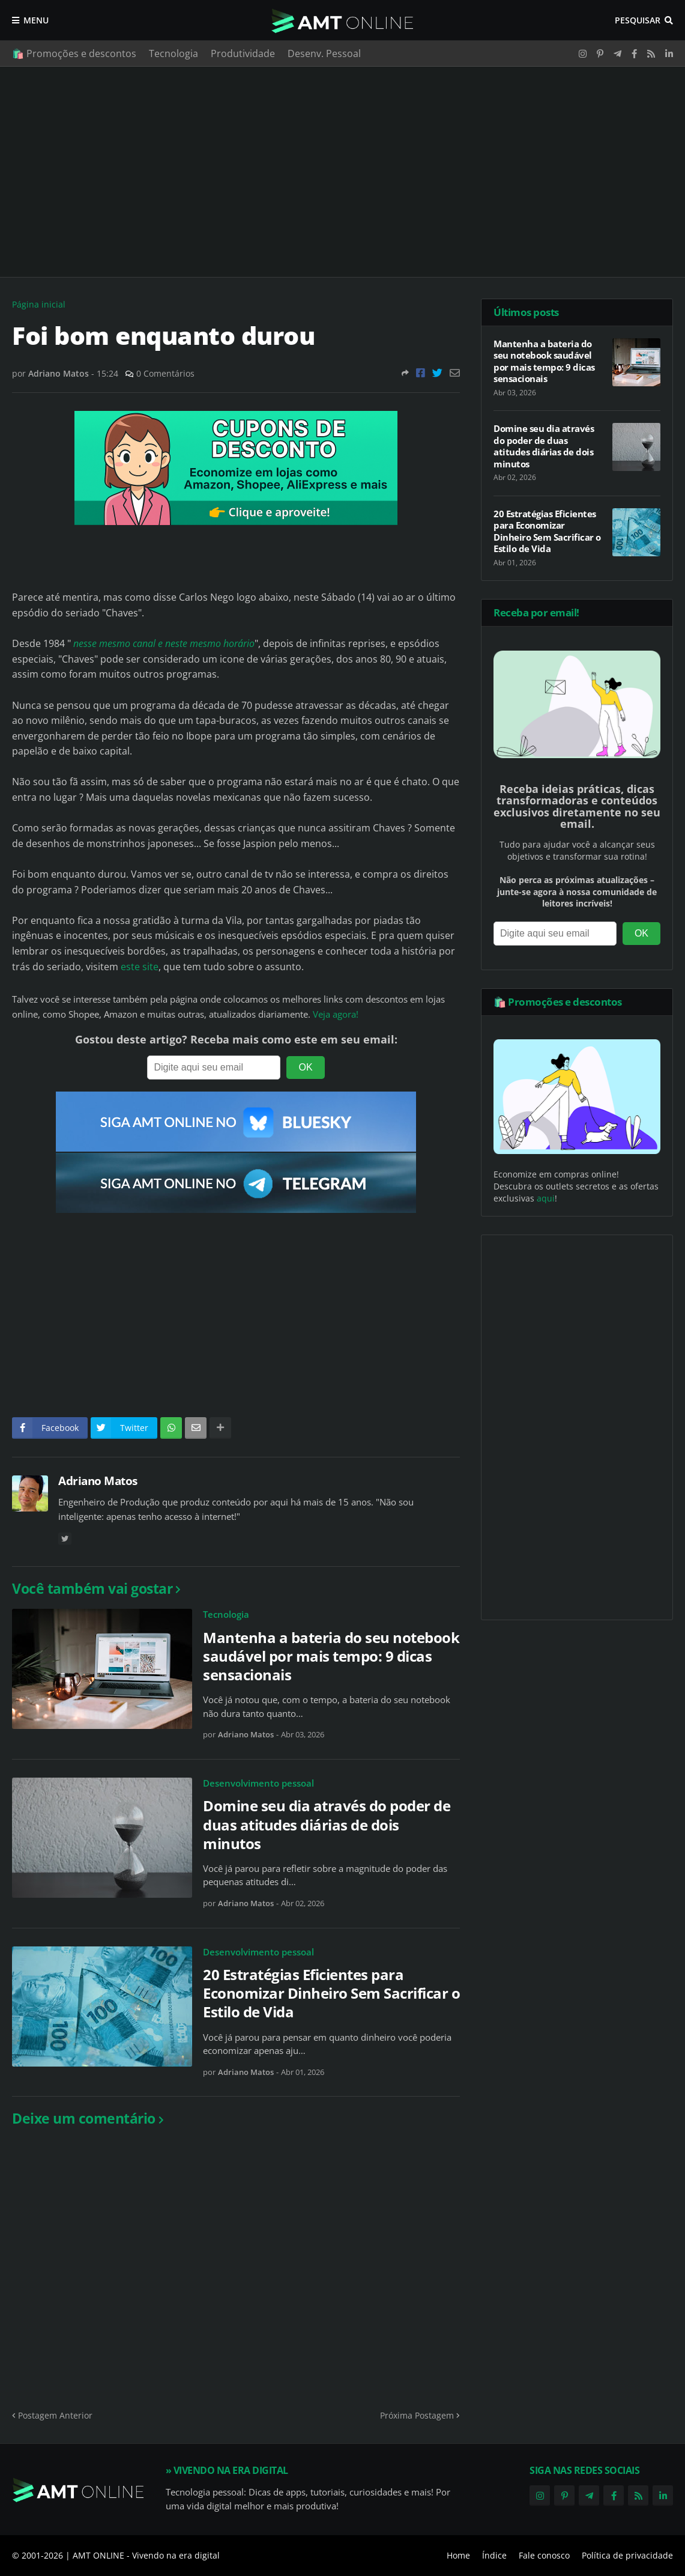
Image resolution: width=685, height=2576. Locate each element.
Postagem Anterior (55, 2415)
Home (458, 2555)
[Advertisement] (342, 172)
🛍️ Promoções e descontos (74, 53)
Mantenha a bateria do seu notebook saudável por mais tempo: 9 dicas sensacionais (331, 1656)
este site (139, 966)
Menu (36, 20)
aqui (546, 1198)
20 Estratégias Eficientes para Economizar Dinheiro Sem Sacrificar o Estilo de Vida (331, 1993)
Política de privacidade (627, 2555)
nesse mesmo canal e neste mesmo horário (164, 643)
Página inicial (38, 304)
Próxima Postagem (417, 2415)
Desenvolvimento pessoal (258, 1783)
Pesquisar (637, 20)
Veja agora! (335, 1014)
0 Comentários (165, 373)
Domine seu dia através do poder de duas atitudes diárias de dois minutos (326, 1824)
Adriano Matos (97, 1481)
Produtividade (243, 53)
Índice (494, 2555)
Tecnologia (173, 53)
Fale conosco (544, 2555)
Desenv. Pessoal (324, 53)
